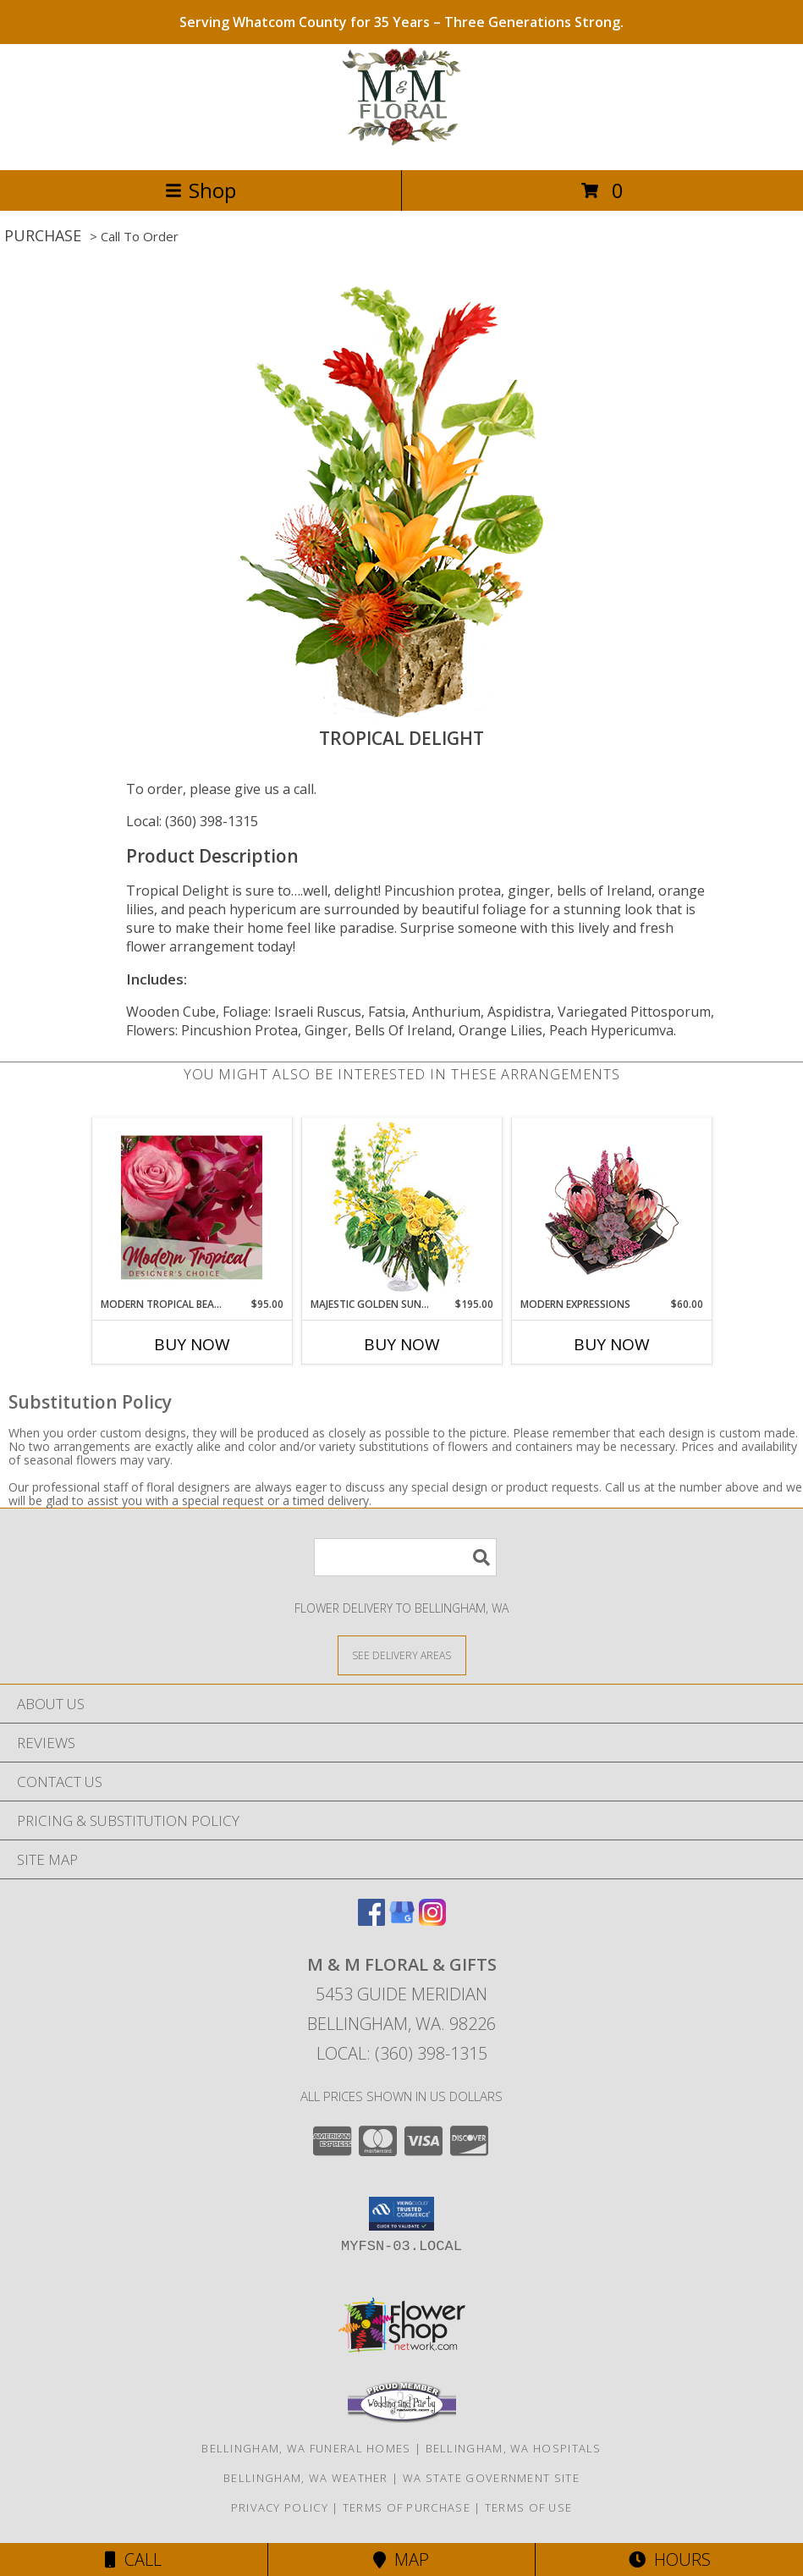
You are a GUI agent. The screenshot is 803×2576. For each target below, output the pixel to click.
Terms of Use (529, 2507)
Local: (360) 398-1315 (192, 821)
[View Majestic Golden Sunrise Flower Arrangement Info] (401, 1208)
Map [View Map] (401, 2559)
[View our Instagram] (432, 1920)
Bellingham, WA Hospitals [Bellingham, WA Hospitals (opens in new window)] (514, 2448)
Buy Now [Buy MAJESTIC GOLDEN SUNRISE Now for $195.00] (402, 1344)
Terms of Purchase (406, 2507)
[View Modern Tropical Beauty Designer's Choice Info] (191, 1207)
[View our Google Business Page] (401, 1920)
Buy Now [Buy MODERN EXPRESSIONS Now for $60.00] (612, 1344)
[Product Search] (405, 1557)
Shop (200, 190)
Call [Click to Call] (133, 2559)
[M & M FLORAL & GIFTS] (401, 145)
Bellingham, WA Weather (305, 2477)
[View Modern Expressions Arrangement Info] (611, 1207)
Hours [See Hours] (670, 2559)
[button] (401, 2214)
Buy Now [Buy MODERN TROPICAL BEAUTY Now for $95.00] (192, 1344)
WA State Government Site (491, 2477)
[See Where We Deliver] (402, 1655)
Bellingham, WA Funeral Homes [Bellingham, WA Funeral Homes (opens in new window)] (305, 2448)
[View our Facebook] (371, 1920)
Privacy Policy (279, 2507)
